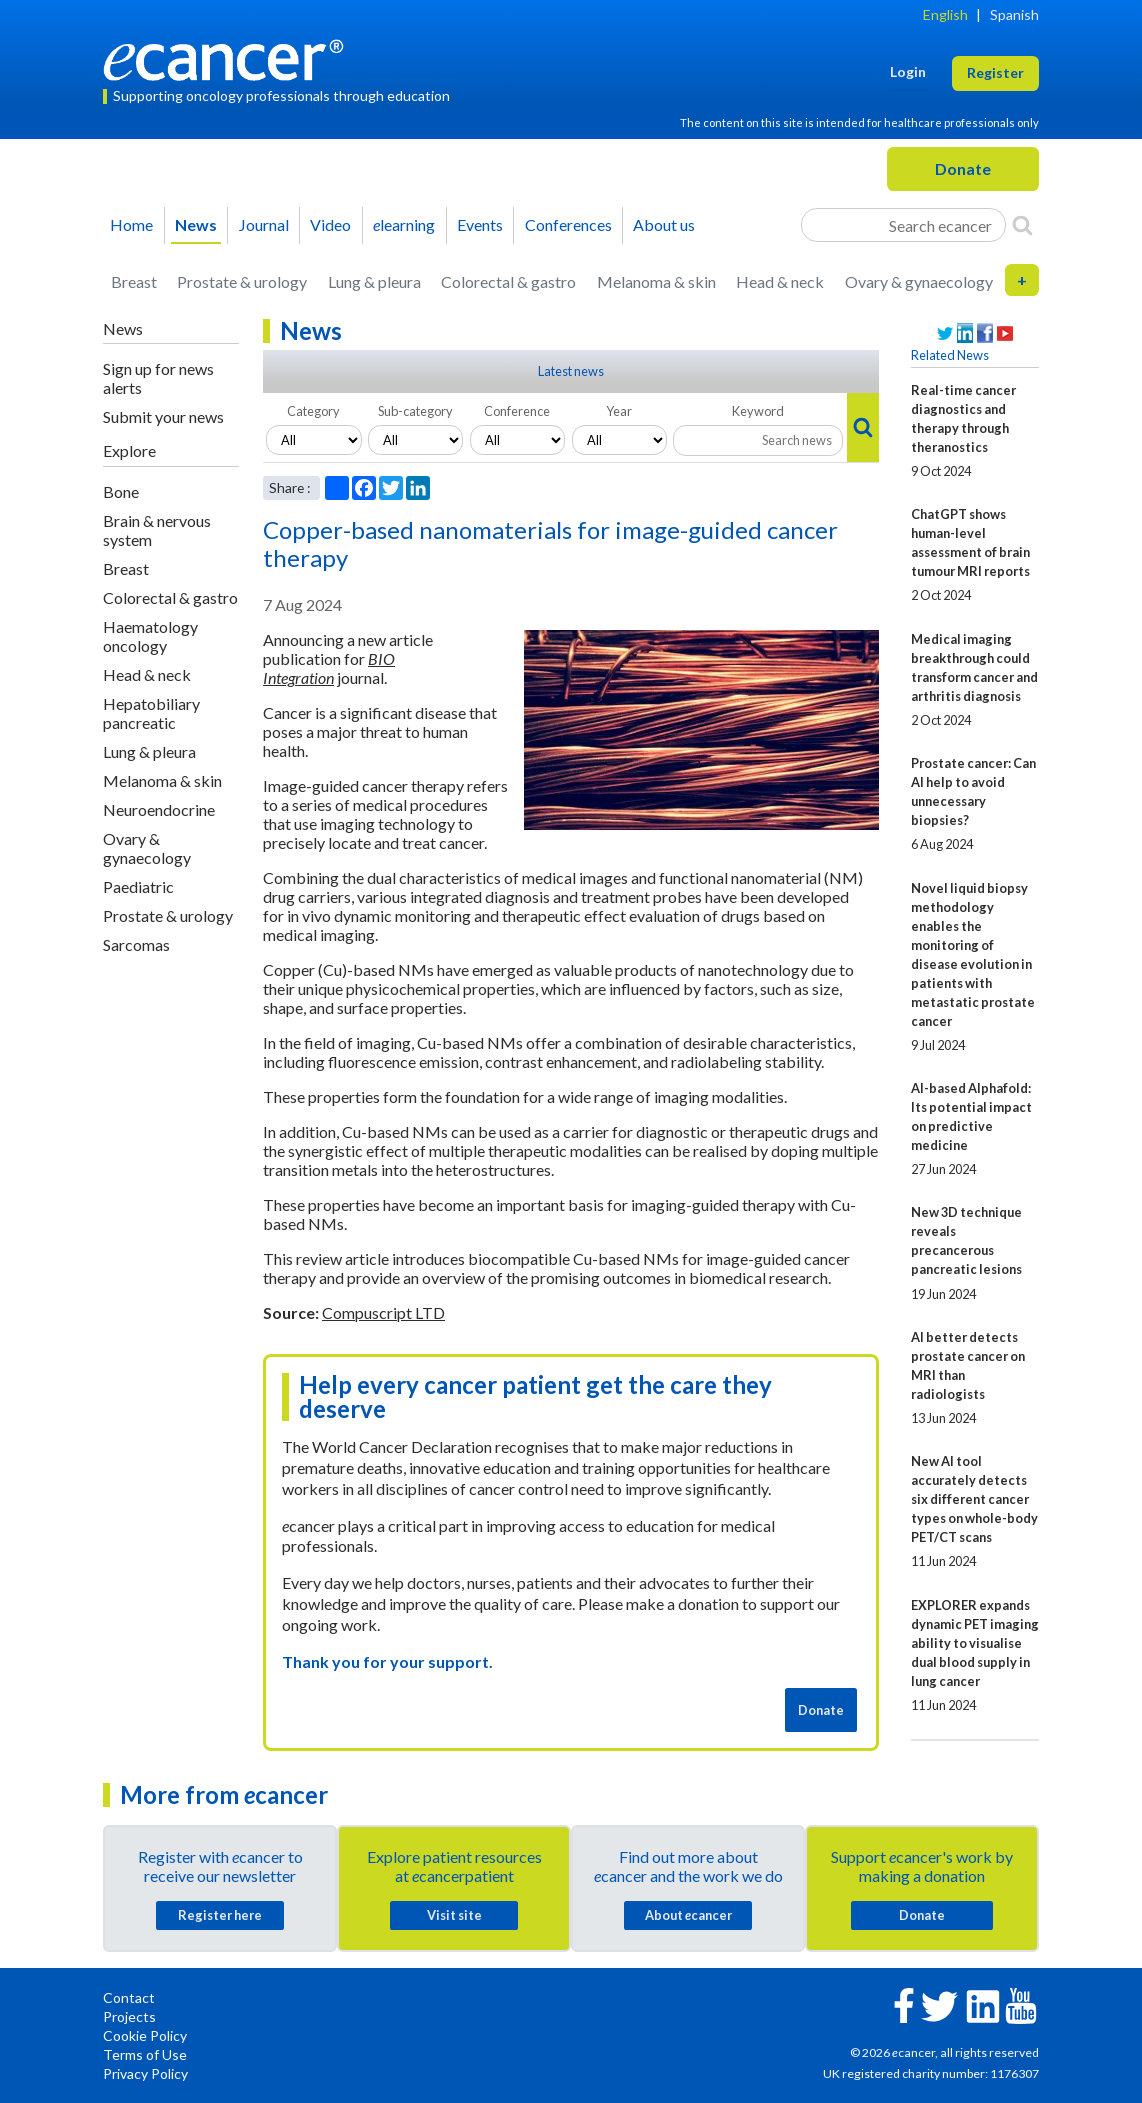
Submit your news (163, 416)
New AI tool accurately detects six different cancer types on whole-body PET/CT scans (974, 1499)
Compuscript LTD (383, 1312)
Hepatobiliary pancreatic (151, 713)
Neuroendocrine (159, 809)
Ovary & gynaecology (919, 281)
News (196, 224)
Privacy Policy (145, 2073)
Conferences (568, 224)
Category (313, 411)
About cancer (688, 1915)
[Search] (1022, 225)
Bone (121, 491)
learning (404, 224)
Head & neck (780, 281)
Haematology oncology (150, 636)
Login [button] (908, 71)
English (945, 14)
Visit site (454, 1915)
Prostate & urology (242, 281)
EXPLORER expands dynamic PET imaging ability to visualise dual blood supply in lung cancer (975, 1643)
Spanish (1014, 14)
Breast (134, 281)
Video (330, 224)
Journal (264, 224)
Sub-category (415, 411)
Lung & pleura (374, 281)
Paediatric (138, 886)
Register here (220, 1915)
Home (131, 224)
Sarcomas (136, 944)
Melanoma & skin (656, 281)
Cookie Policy (145, 2035)
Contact (129, 1997)
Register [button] (995, 72)
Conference (517, 411)
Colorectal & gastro (508, 281)
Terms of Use (145, 2054)
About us (664, 224)
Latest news (571, 371)
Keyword (758, 411)
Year (619, 411)
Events (480, 224)
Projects (129, 2016)
